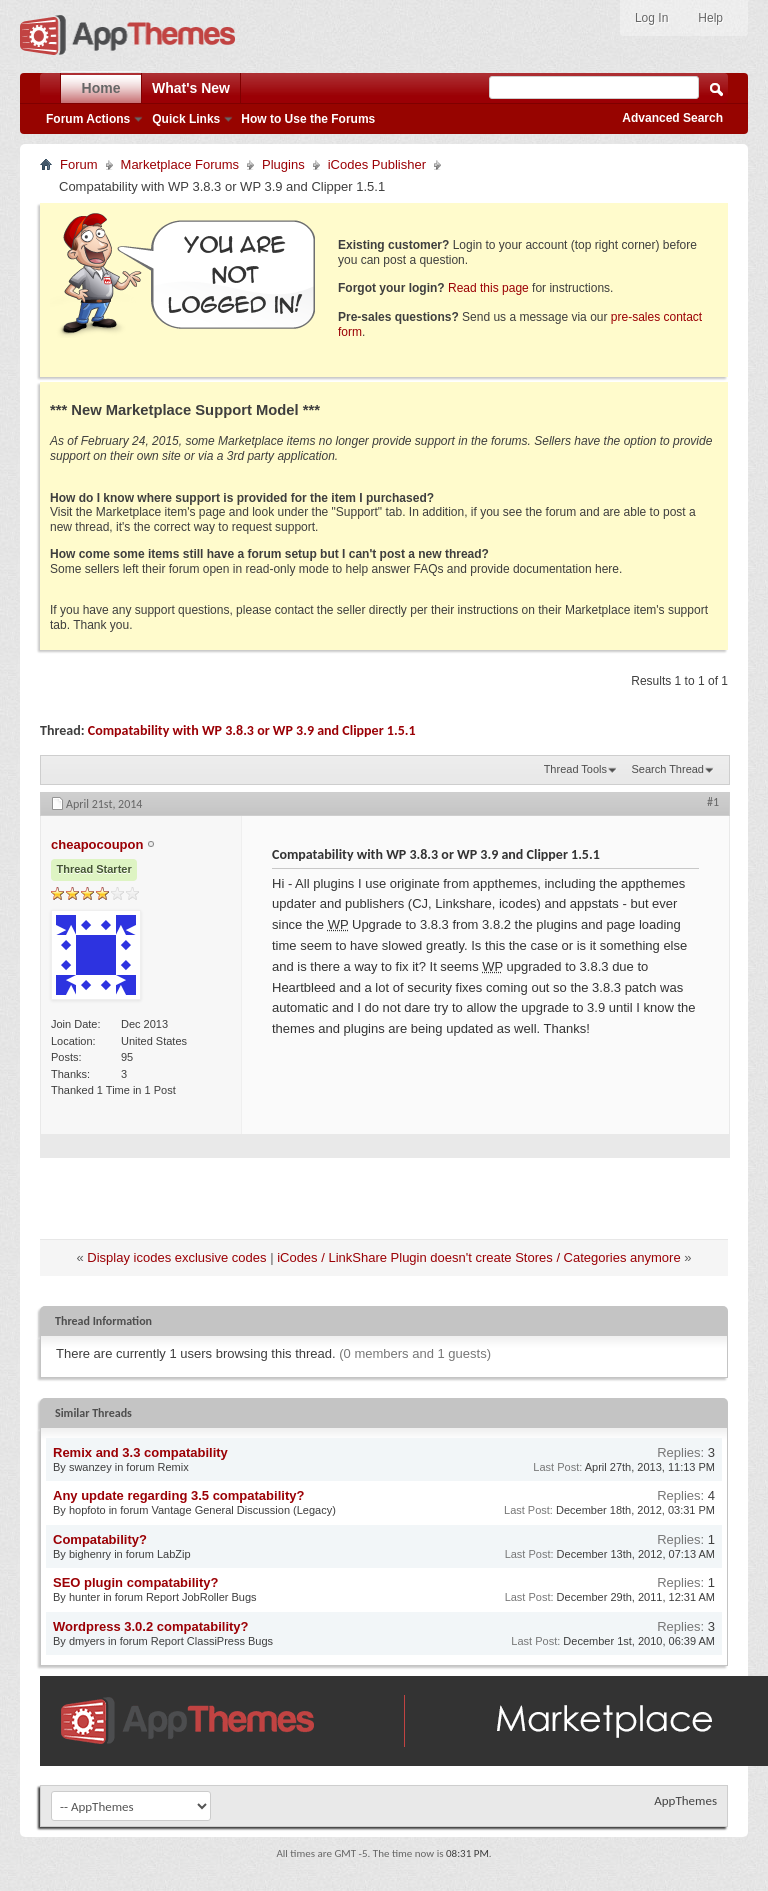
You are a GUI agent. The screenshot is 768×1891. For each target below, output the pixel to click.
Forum (79, 164)
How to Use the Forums (308, 119)
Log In (651, 18)
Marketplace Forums (180, 164)
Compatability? (100, 1539)
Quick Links (186, 119)
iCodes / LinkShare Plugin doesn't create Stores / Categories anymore (479, 1257)
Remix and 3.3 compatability (140, 1452)
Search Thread (667, 769)
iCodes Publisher (377, 164)
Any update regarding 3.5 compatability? (178, 1495)
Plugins (283, 164)
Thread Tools (575, 769)
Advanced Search (672, 118)
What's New (191, 88)
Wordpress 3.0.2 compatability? (151, 1626)
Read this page (488, 288)
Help (710, 18)
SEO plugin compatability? (135, 1582)
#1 (713, 802)
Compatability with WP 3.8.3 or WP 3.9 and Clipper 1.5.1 (252, 730)
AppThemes (685, 1800)
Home (101, 88)
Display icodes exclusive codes (176, 1257)
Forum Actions (88, 119)
